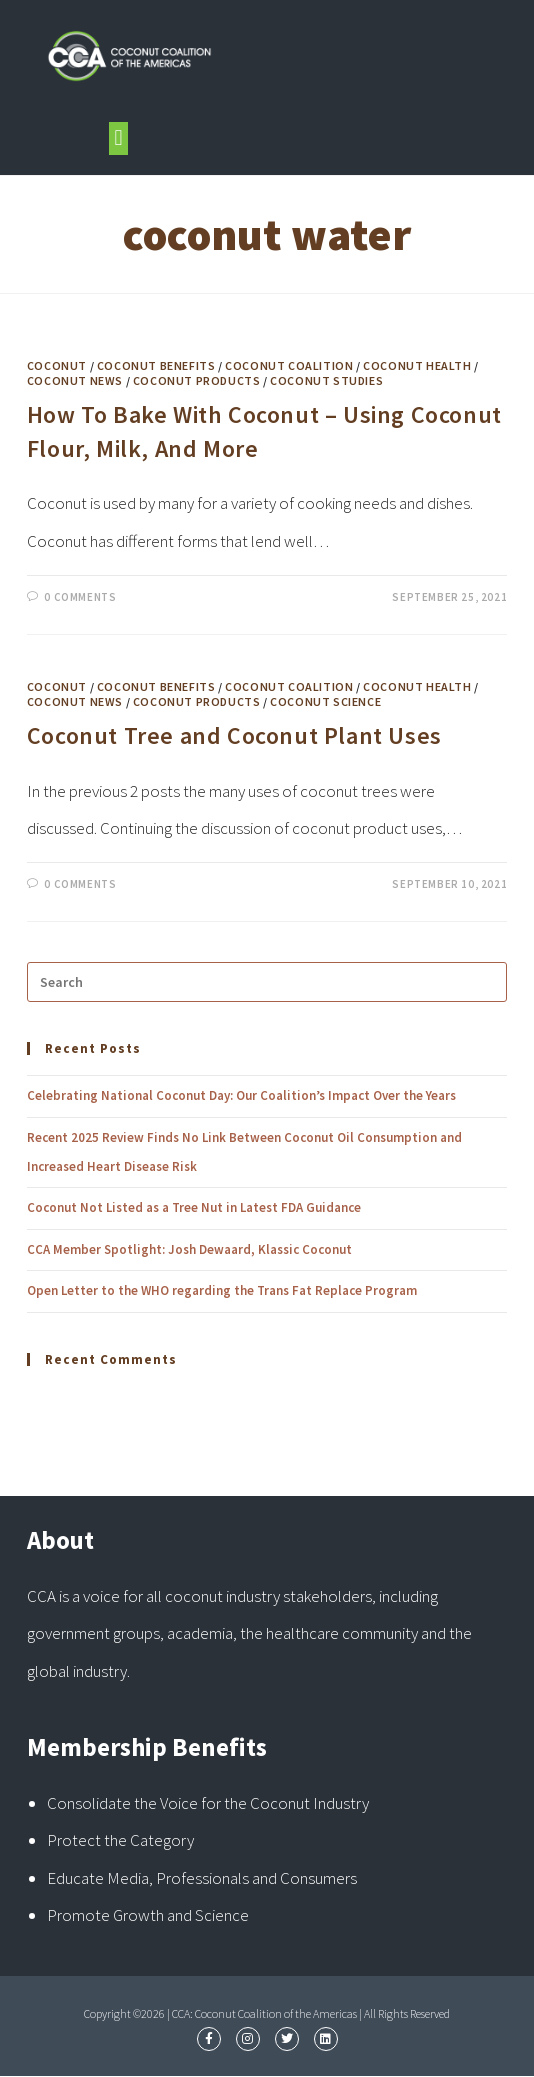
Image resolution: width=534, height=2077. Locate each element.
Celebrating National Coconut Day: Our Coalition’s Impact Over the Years (241, 1095)
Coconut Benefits (156, 365)
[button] (118, 138)
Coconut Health (417, 365)
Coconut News (75, 380)
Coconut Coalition (289, 365)
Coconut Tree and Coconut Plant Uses (234, 735)
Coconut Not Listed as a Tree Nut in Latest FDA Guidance (194, 1207)
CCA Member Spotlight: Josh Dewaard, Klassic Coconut (189, 1249)
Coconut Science (325, 701)
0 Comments (80, 597)
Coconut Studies (326, 380)
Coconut (57, 365)
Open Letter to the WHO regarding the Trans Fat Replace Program (222, 1290)
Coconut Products (197, 380)
